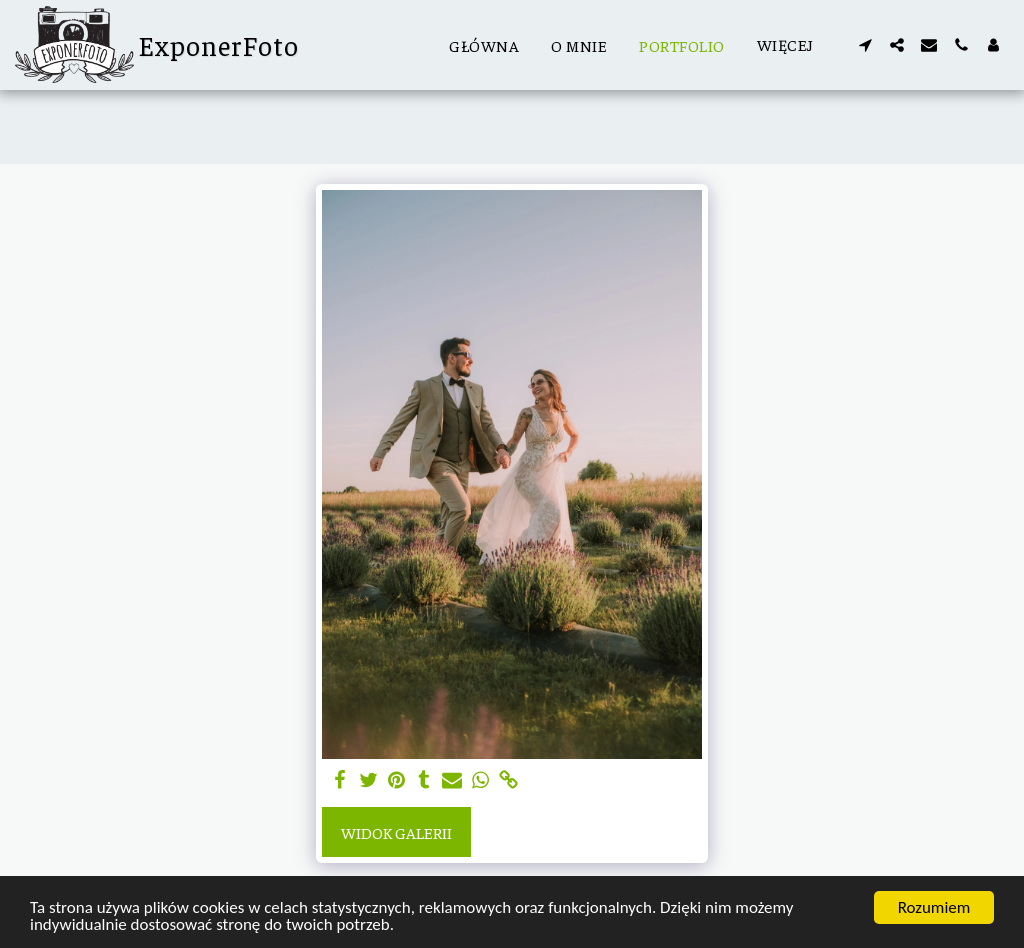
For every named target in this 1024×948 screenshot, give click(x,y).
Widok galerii (396, 832)
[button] (865, 45)
